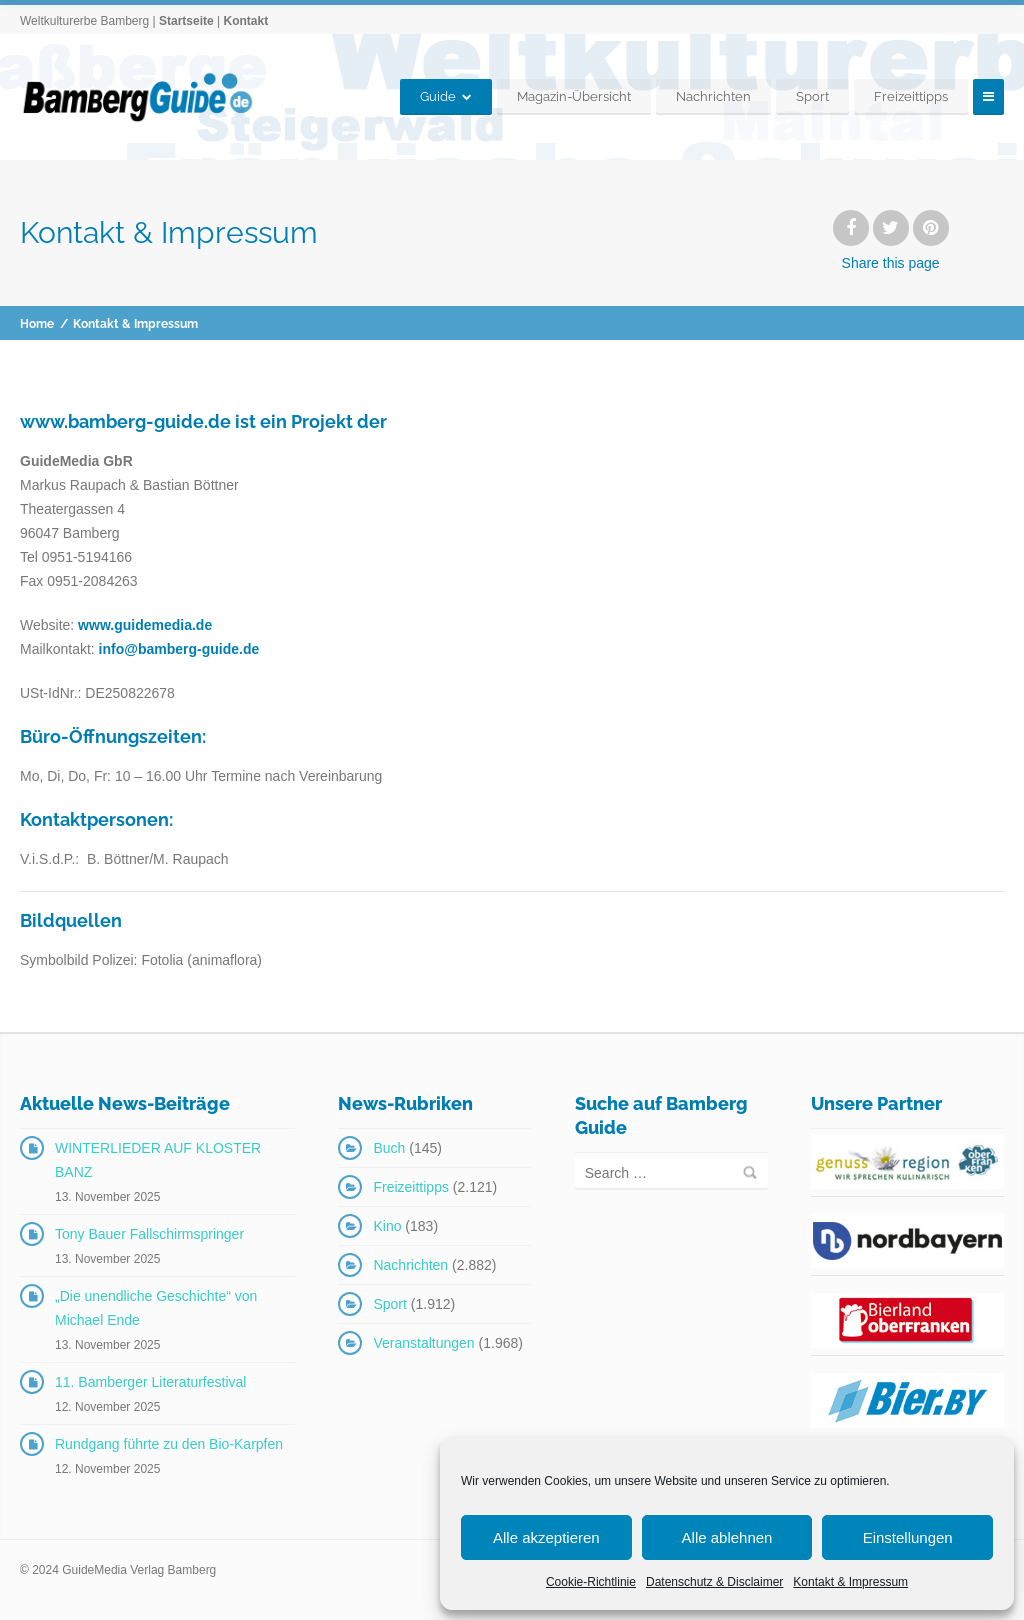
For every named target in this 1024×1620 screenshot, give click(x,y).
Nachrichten (713, 96)
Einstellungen (908, 1537)
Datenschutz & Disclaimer (714, 1582)
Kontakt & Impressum (850, 1582)
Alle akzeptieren (546, 1537)
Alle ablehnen (727, 1537)
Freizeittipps (911, 96)
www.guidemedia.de (145, 625)
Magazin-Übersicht (574, 96)
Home (37, 324)
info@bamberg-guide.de (179, 649)
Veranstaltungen (423, 1343)
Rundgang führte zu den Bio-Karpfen (169, 1444)
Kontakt (245, 21)
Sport (812, 96)
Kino (387, 1226)
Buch (389, 1148)
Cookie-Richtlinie (591, 1582)
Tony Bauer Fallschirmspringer (149, 1234)
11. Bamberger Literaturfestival (150, 1382)
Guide (438, 96)
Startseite (186, 21)
